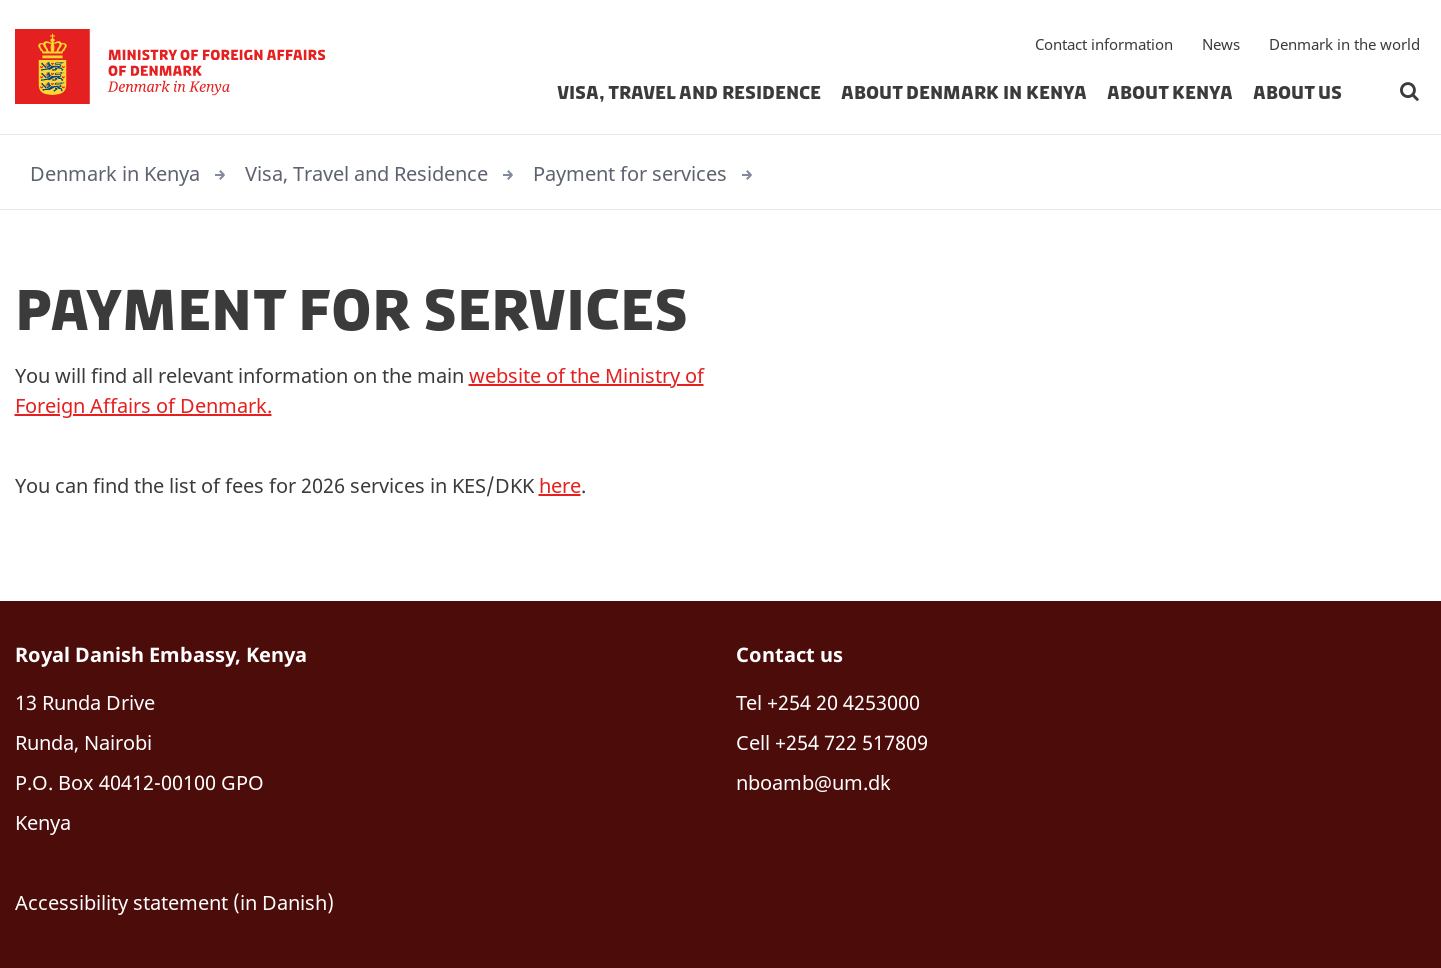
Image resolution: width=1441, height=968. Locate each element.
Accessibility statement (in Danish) (174, 902)
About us (1297, 94)
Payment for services (630, 173)
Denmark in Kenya (115, 173)
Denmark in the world (1344, 45)
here (560, 485)
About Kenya (1170, 94)
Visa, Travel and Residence (689, 94)
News (1221, 45)
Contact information (1104, 45)
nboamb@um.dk (813, 782)
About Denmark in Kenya (964, 94)
